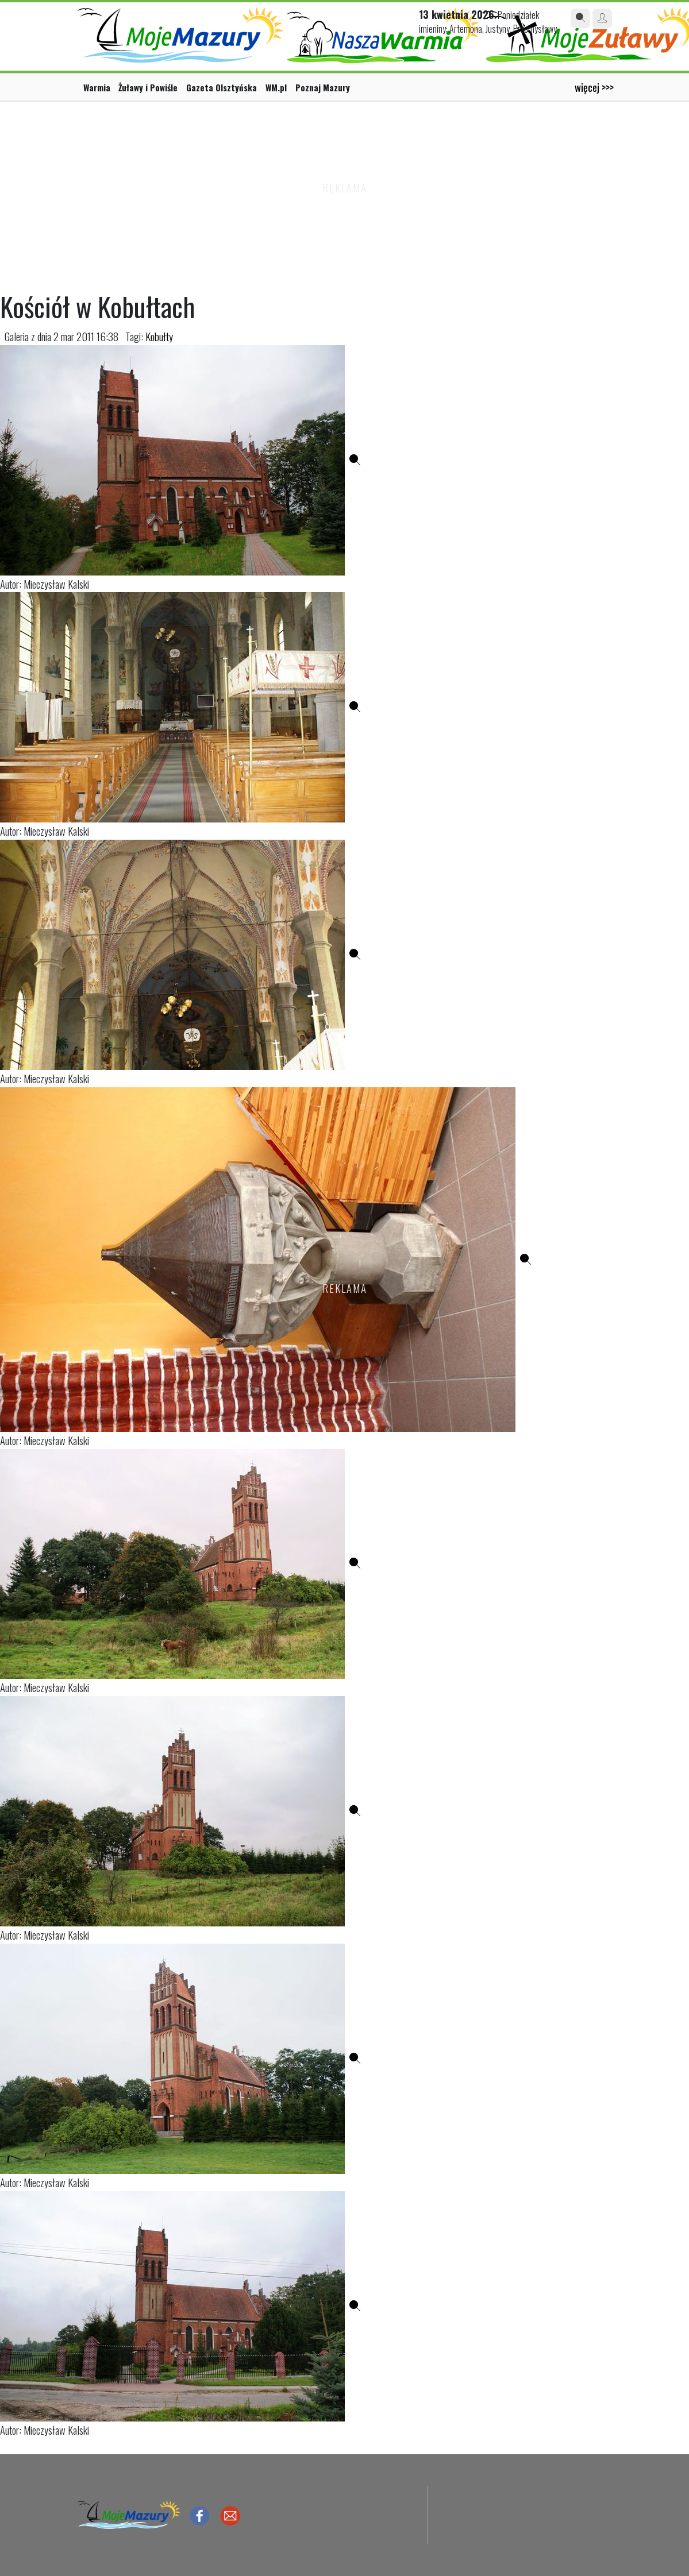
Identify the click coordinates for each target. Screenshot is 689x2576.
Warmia (96, 87)
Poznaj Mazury (322, 87)
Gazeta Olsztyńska (221, 87)
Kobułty (159, 336)
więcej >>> (594, 87)
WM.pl (276, 87)
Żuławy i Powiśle (148, 87)
